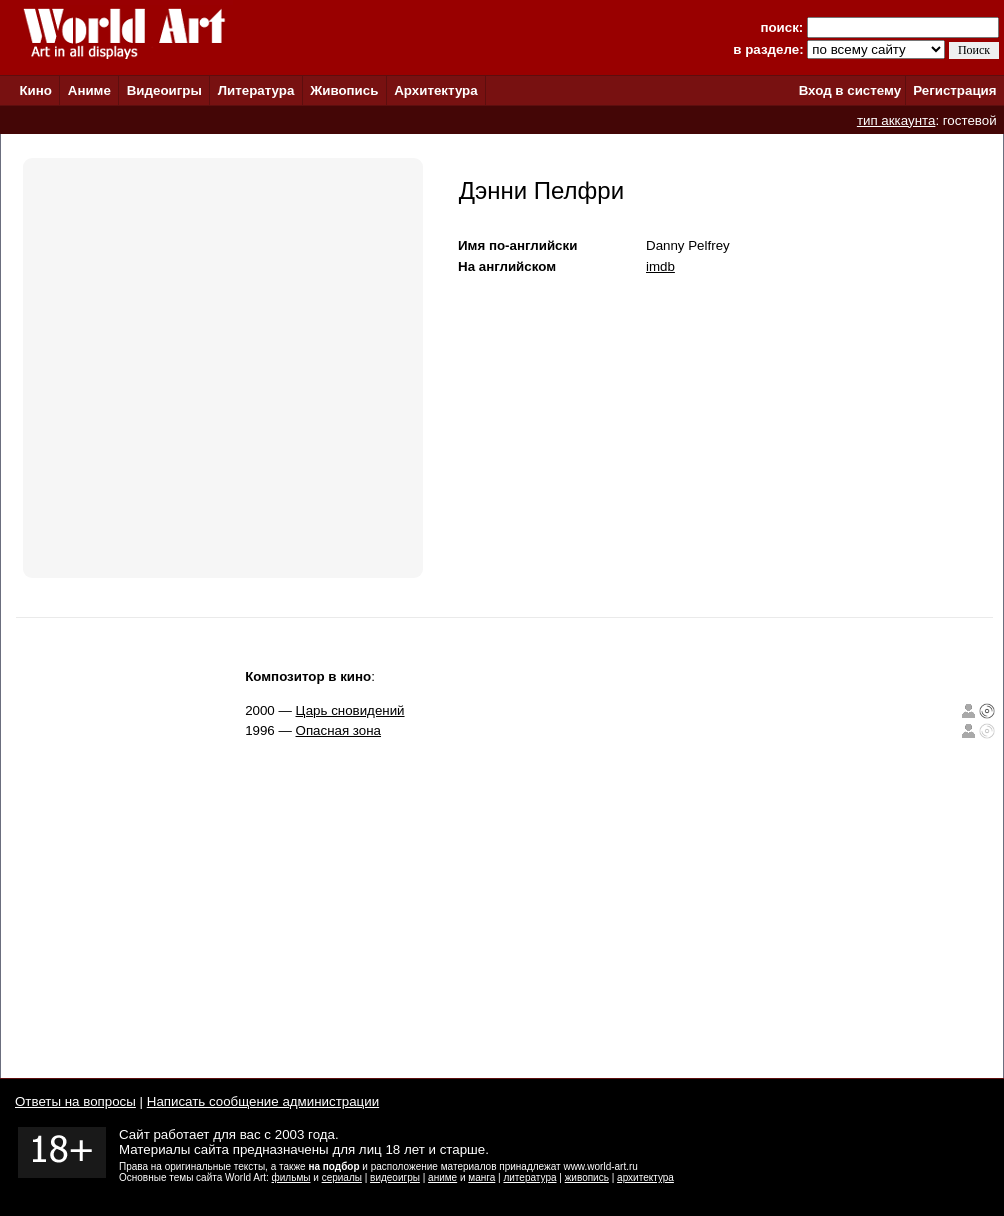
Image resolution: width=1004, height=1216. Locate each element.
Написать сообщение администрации (263, 1101)
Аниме (89, 90)
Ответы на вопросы (75, 1101)
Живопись (344, 90)
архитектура (645, 1177)
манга (481, 1177)
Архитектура (435, 90)
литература (529, 1177)
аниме (442, 1177)
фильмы (291, 1177)
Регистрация (954, 90)
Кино (35, 90)
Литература (256, 90)
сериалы (342, 1177)
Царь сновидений (350, 710)
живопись (587, 1177)
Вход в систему (850, 90)
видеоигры (395, 1177)
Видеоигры (164, 90)
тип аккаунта (896, 120)
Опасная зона (339, 730)
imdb (660, 266)
